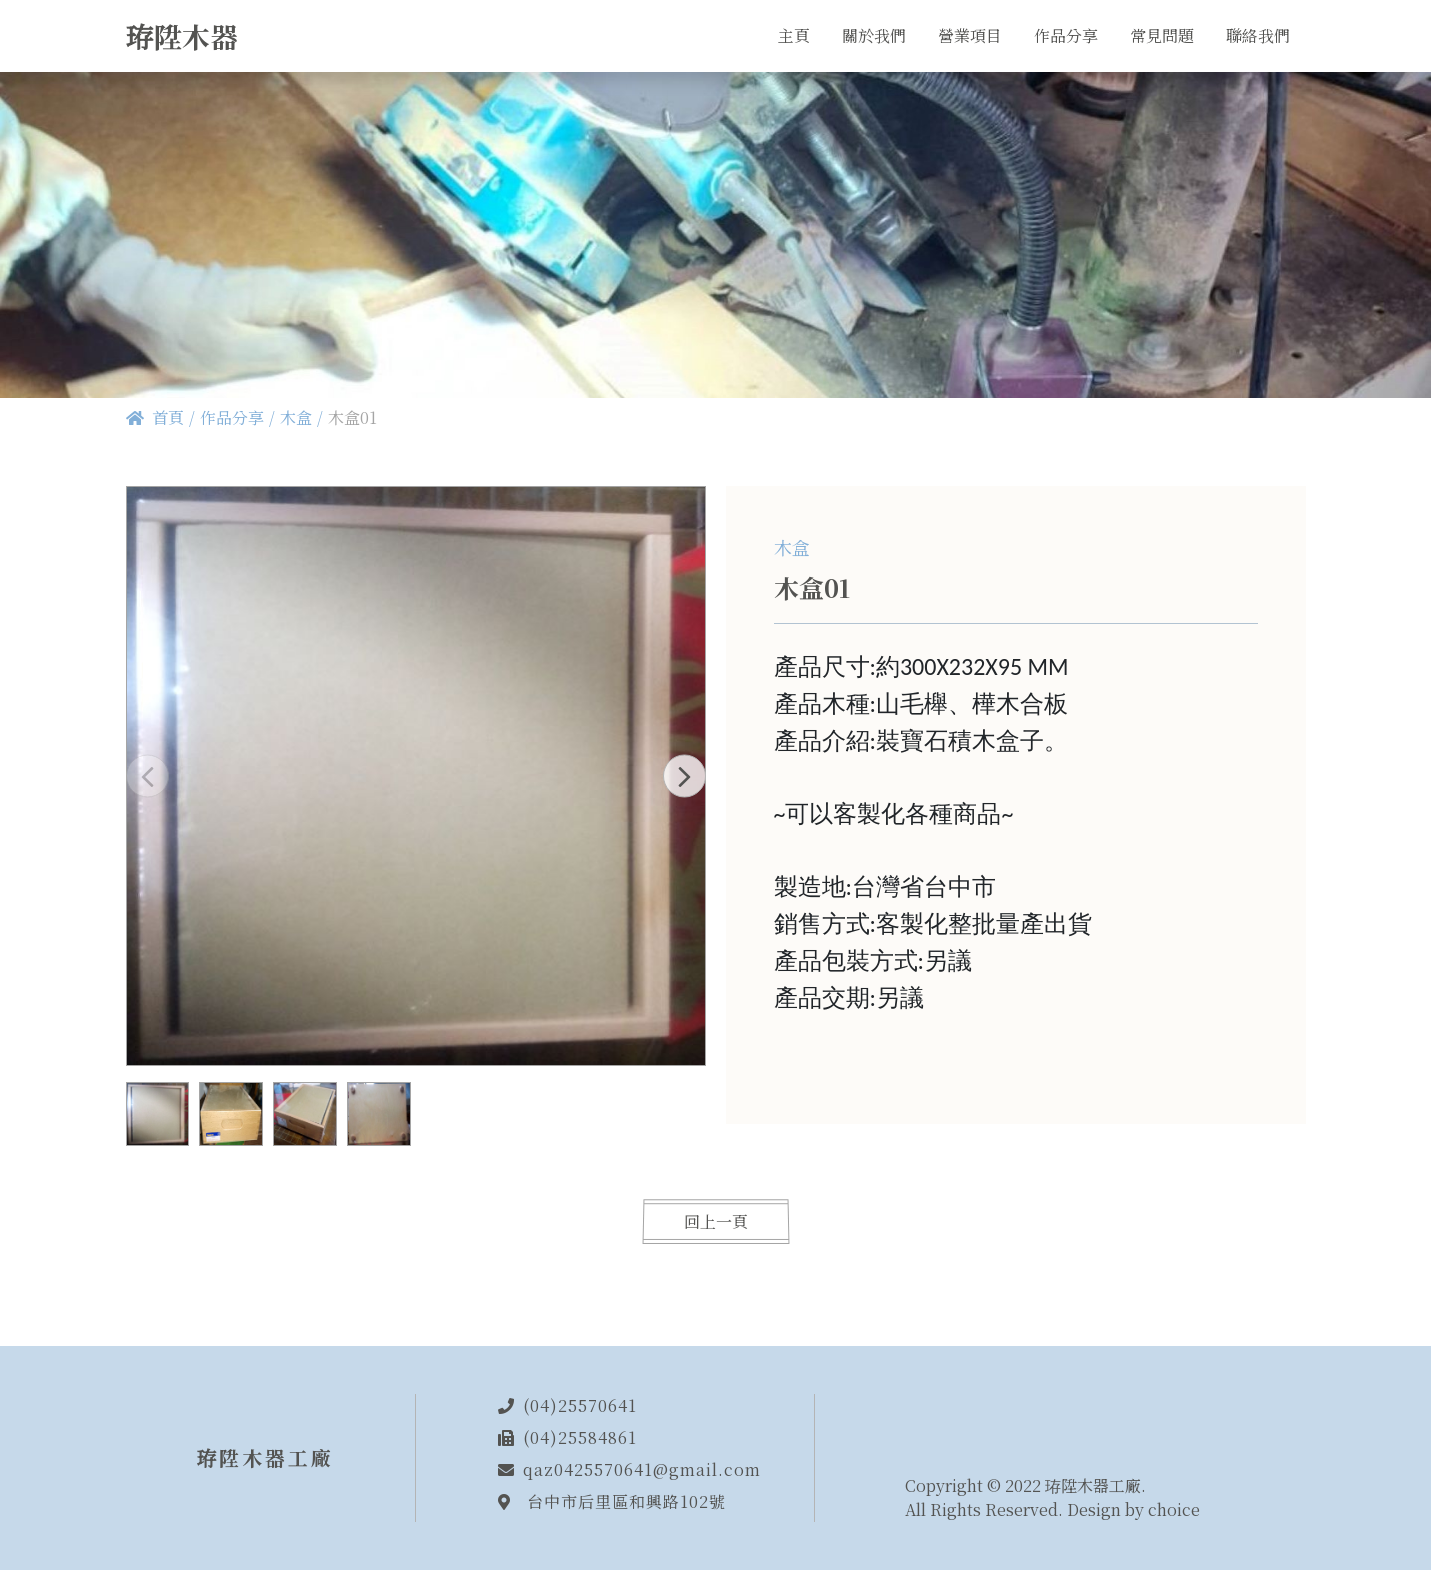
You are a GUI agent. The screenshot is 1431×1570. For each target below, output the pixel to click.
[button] (684, 776)
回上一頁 (715, 1221)
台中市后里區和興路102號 (626, 1501)
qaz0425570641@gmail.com (642, 1469)
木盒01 (352, 417)
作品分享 (232, 417)
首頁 (168, 417)
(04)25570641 (580, 1405)
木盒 (296, 417)
